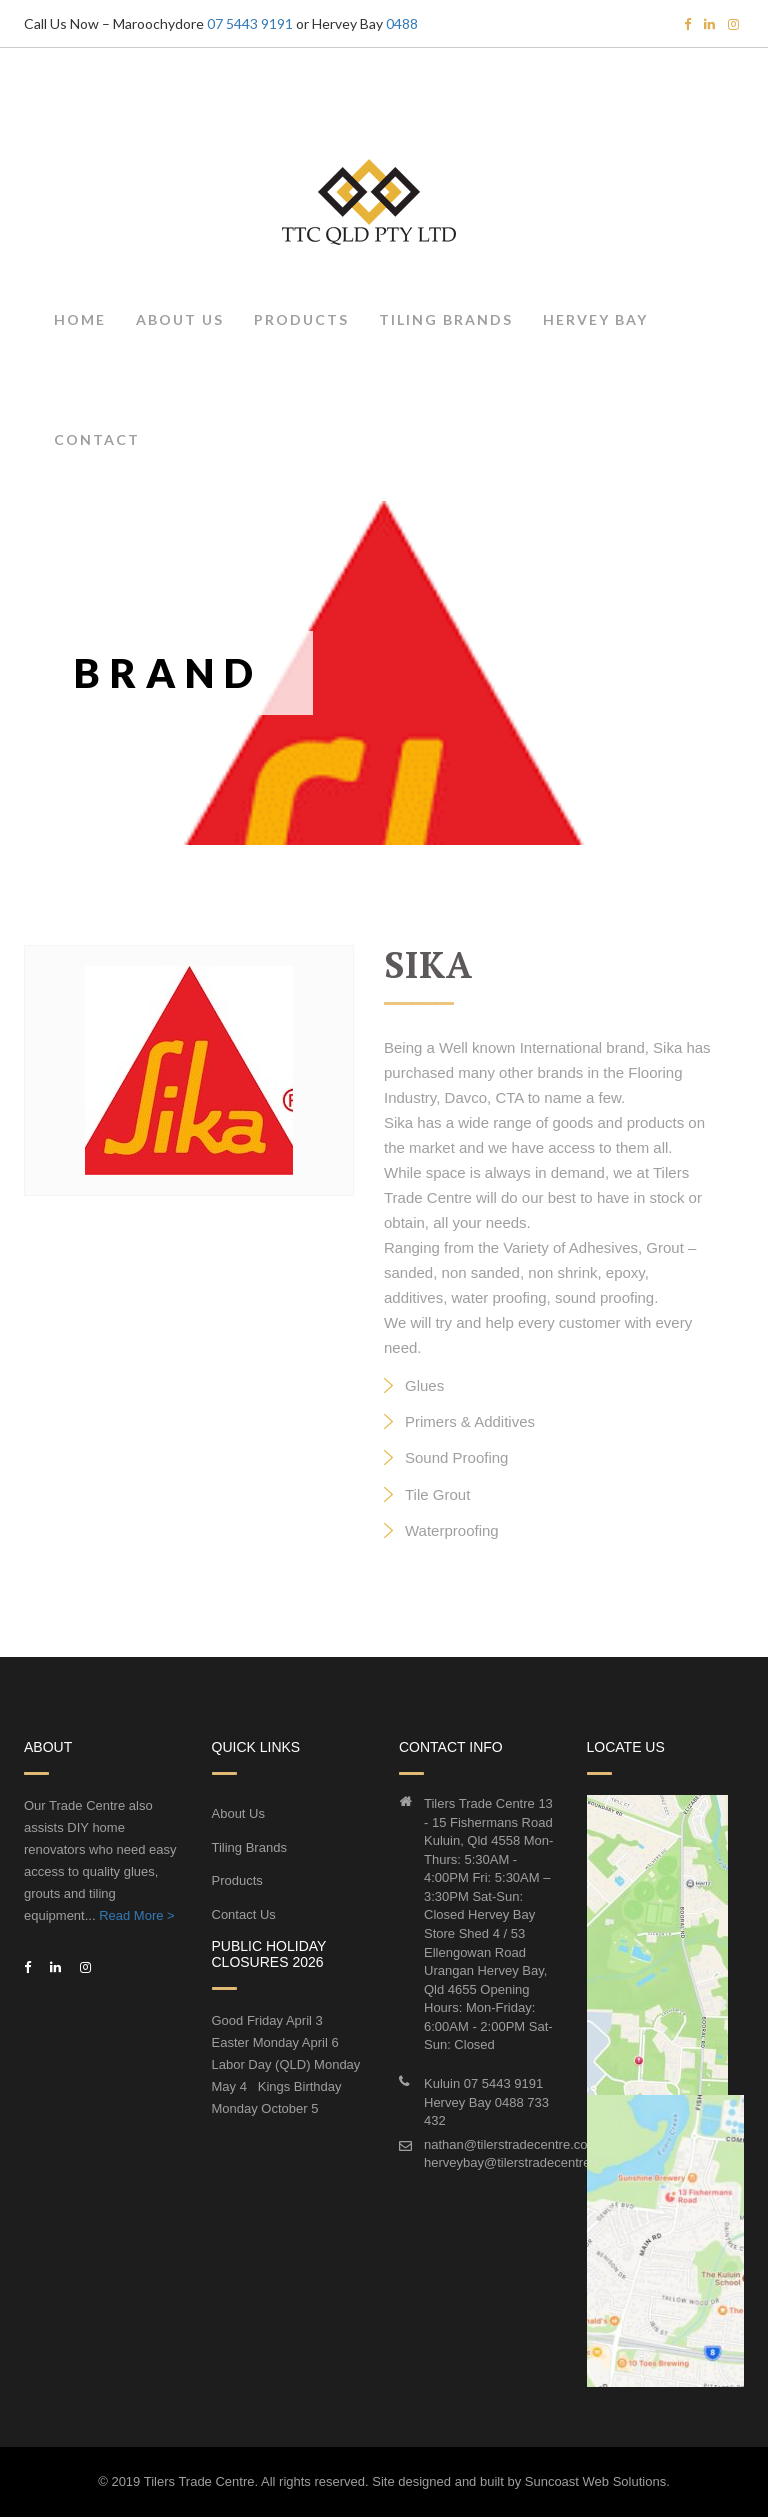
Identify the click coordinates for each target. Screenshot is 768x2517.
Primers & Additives (470, 1421)
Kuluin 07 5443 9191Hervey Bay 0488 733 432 (486, 2102)
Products (301, 319)
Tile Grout (437, 1494)
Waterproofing (452, 1530)
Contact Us (244, 1914)
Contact (97, 439)
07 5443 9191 (250, 23)
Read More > (137, 1915)
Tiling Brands (446, 319)
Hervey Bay (595, 319)
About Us (180, 319)
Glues (424, 1385)
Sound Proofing (456, 1457)
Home (80, 319)
